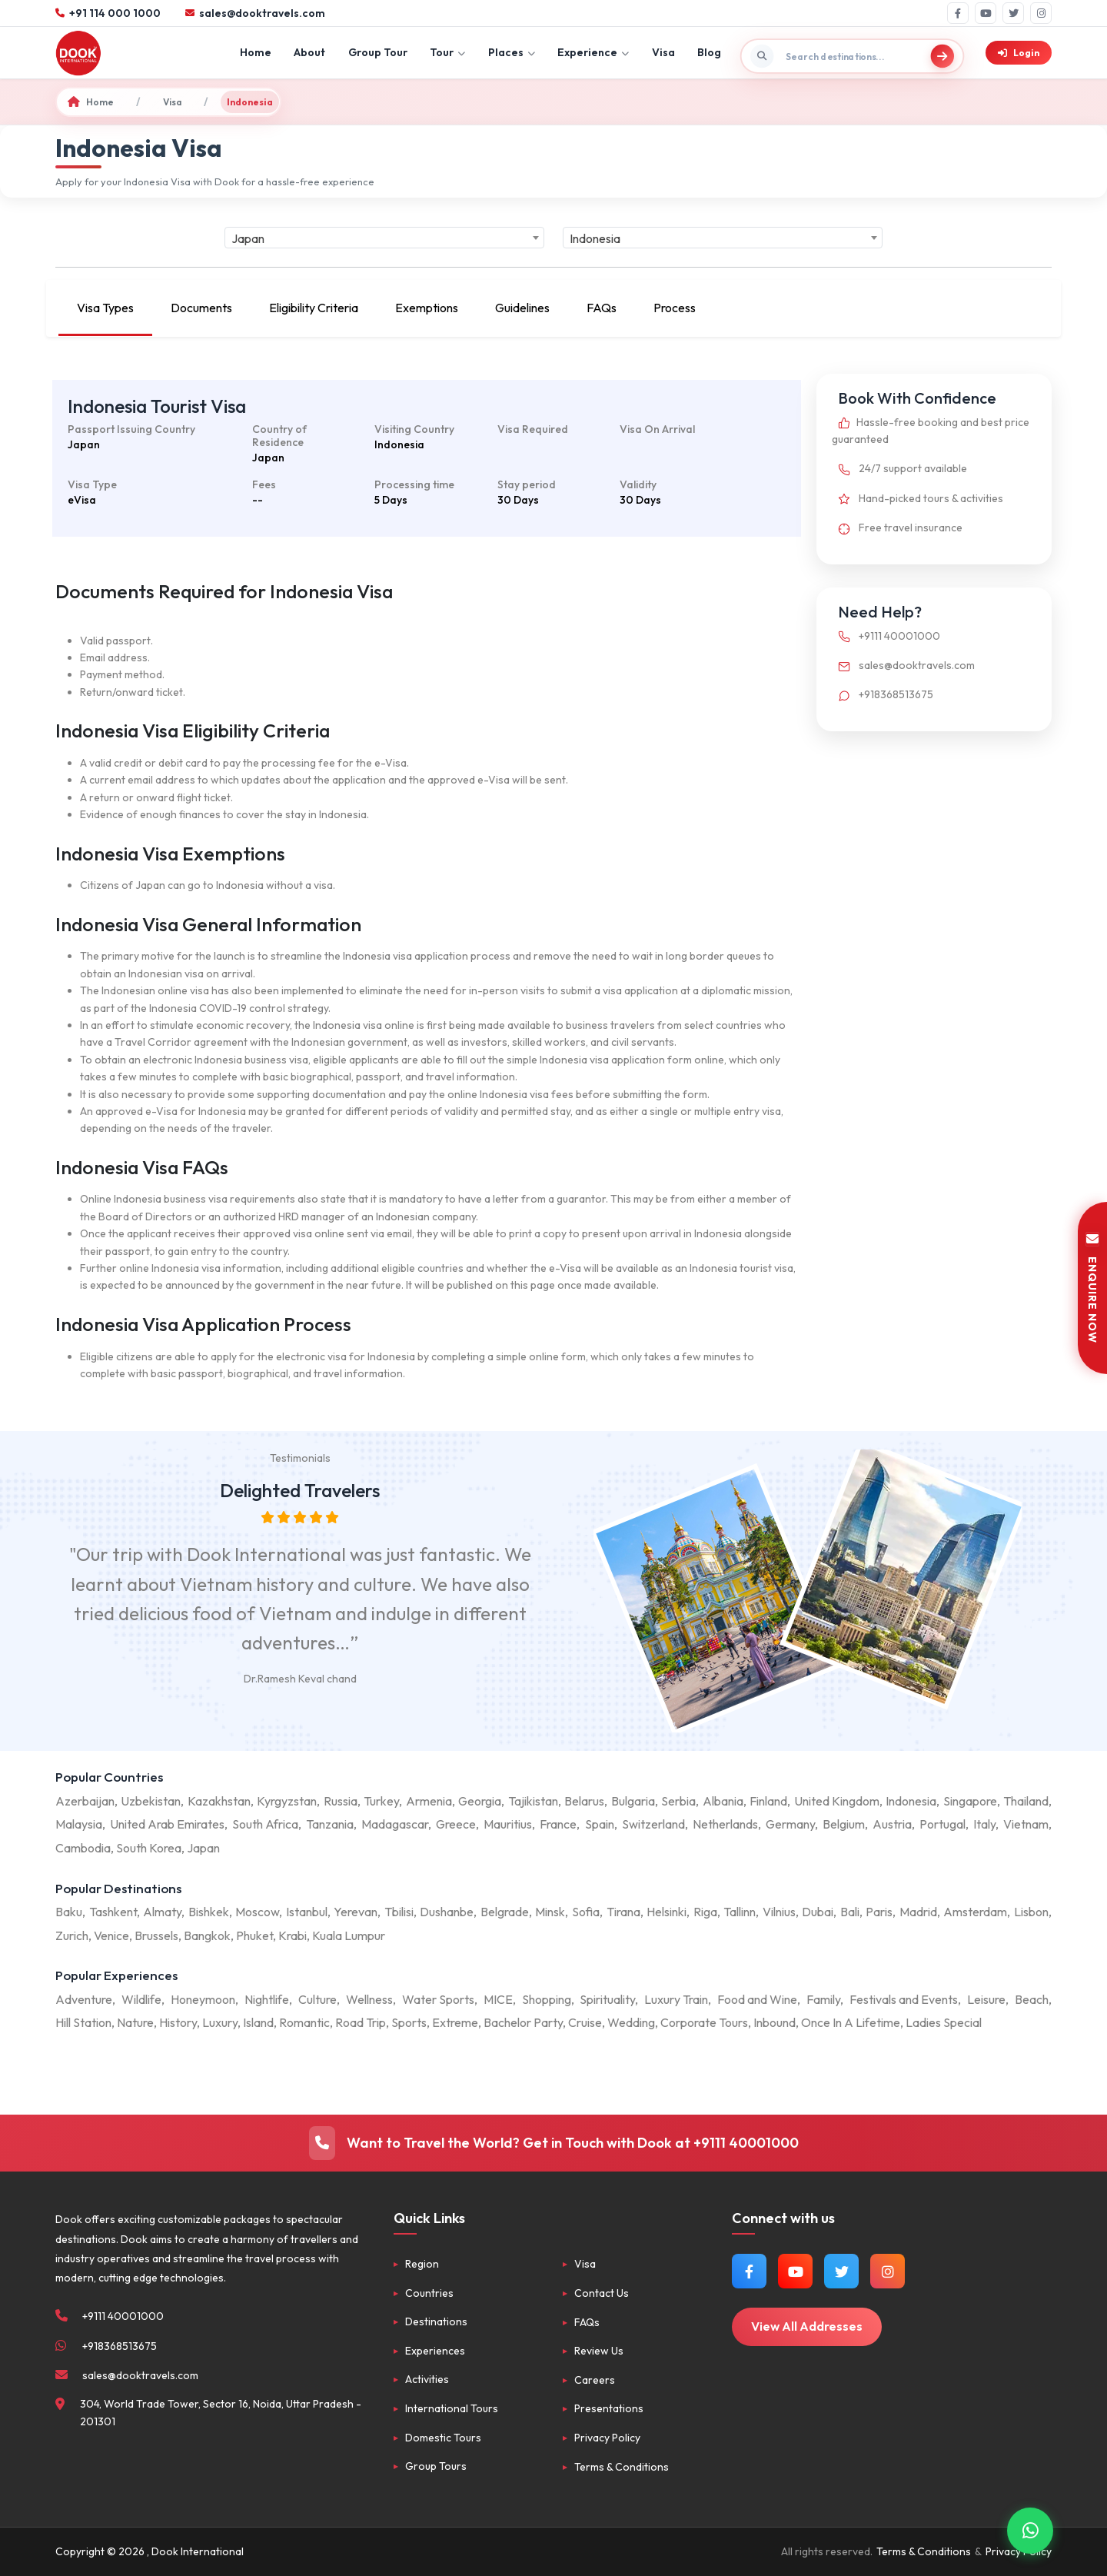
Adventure (83, 1999)
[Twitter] (1013, 13)
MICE (498, 1999)
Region (422, 2264)
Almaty (162, 1911)
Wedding (631, 2022)
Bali (849, 1911)
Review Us (598, 2351)
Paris (879, 1911)
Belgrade (504, 1911)
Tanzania (330, 1824)
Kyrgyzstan (287, 1801)
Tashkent (113, 1911)
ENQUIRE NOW (1092, 1288)
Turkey (381, 1801)
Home (255, 52)
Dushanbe (447, 1911)
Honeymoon (203, 1999)
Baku (68, 1911)
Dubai (817, 1911)
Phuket (254, 1935)
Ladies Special (944, 2022)
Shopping (546, 1999)
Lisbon (1031, 1911)
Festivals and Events (903, 1999)
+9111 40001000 (886, 636)
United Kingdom (836, 1801)
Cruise (585, 2022)
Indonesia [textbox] (595, 238)
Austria (892, 1824)
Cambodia (83, 1847)
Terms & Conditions (621, 2467)
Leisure (986, 1999)
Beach (1032, 1999)
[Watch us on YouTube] (795, 2271)
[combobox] (384, 237)
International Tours (451, 2408)
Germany (790, 1824)
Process (674, 307)
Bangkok (207, 1935)
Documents (201, 307)
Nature (135, 2022)
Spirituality (607, 1999)
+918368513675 (882, 694)
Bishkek (208, 1911)
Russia (340, 1801)
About (309, 52)
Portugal (942, 1824)
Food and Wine (757, 1999)
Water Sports (438, 1999)
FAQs (602, 307)
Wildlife (141, 1999)
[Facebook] (958, 13)
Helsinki (666, 1911)
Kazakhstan (219, 1801)
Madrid (918, 1911)
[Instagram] (1041, 13)
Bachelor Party (523, 2022)
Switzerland (653, 1824)
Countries (429, 2293)
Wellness (369, 1999)
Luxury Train (676, 1999)
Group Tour (377, 52)
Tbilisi (399, 1911)
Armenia (429, 1801)
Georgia (479, 1801)
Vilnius (779, 1911)
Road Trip (360, 2022)
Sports (409, 2022)
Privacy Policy (607, 2438)
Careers (594, 2380)
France (558, 1824)
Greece (456, 1824)
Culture (317, 1999)
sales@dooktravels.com (903, 665)
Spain (599, 1824)
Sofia (586, 1911)
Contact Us (601, 2293)
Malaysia (78, 1824)
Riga (705, 1911)
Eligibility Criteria (313, 307)
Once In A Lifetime (850, 2022)
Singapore (970, 1801)
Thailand (1026, 1801)
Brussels (156, 1935)
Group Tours (436, 2466)
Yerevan (355, 1911)
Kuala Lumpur (348, 1935)
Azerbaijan (85, 1801)
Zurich (71, 1935)
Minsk (550, 1911)
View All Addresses (807, 2326)
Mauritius (508, 1824)
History (178, 2022)
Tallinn (739, 1911)
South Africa (265, 1824)
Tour (447, 52)
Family (823, 1999)
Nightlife (266, 1999)
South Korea (148, 1847)
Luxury (220, 2022)
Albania (723, 1801)
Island (258, 2022)
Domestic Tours (443, 2438)
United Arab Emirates (167, 1824)
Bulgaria (633, 1801)
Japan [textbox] (247, 238)
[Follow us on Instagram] (887, 2271)
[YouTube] (985, 13)
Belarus (584, 1801)
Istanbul (306, 1911)
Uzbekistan (151, 1801)
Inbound (774, 2022)
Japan (203, 1847)
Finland (768, 1801)
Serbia (678, 1801)
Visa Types (105, 307)
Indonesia (911, 1801)
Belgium (844, 1824)
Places (511, 52)
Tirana (623, 1911)
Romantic (304, 2022)
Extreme (455, 2022)
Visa (663, 52)
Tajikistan (533, 1801)
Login (1018, 52)
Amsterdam (975, 1911)
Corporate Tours (704, 2022)
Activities (427, 2379)
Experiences (435, 2351)
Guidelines (522, 307)
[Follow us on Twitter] (841, 2271)
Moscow (257, 1911)
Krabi (292, 1935)
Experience (593, 52)
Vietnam (1026, 1824)
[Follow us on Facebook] (749, 2271)
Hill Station (83, 2022)
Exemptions (426, 307)
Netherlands (725, 1824)
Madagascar (394, 1824)
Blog (709, 52)
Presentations (608, 2408)
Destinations (436, 2321)
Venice (111, 1935)
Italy (984, 1824)
